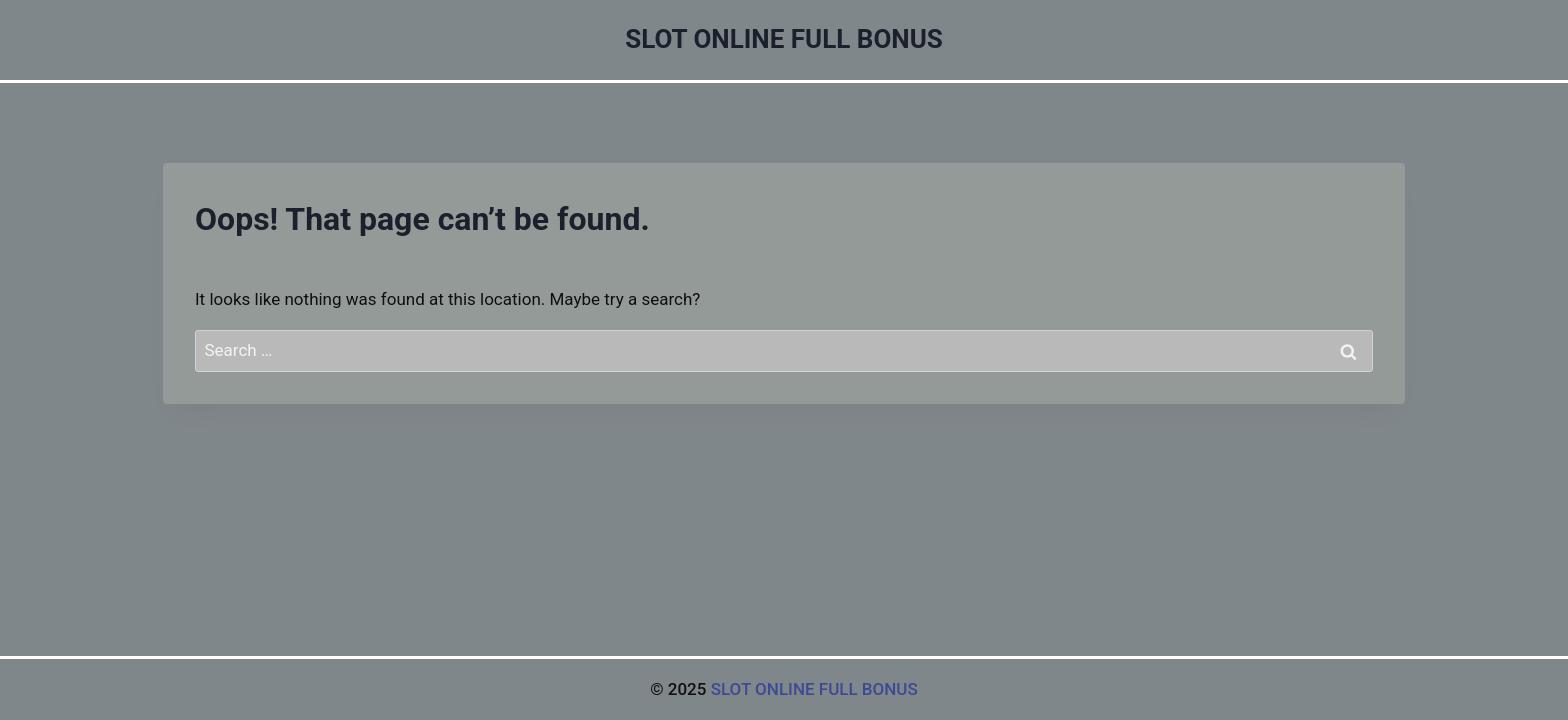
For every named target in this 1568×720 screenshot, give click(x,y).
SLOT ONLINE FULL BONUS (814, 689)
